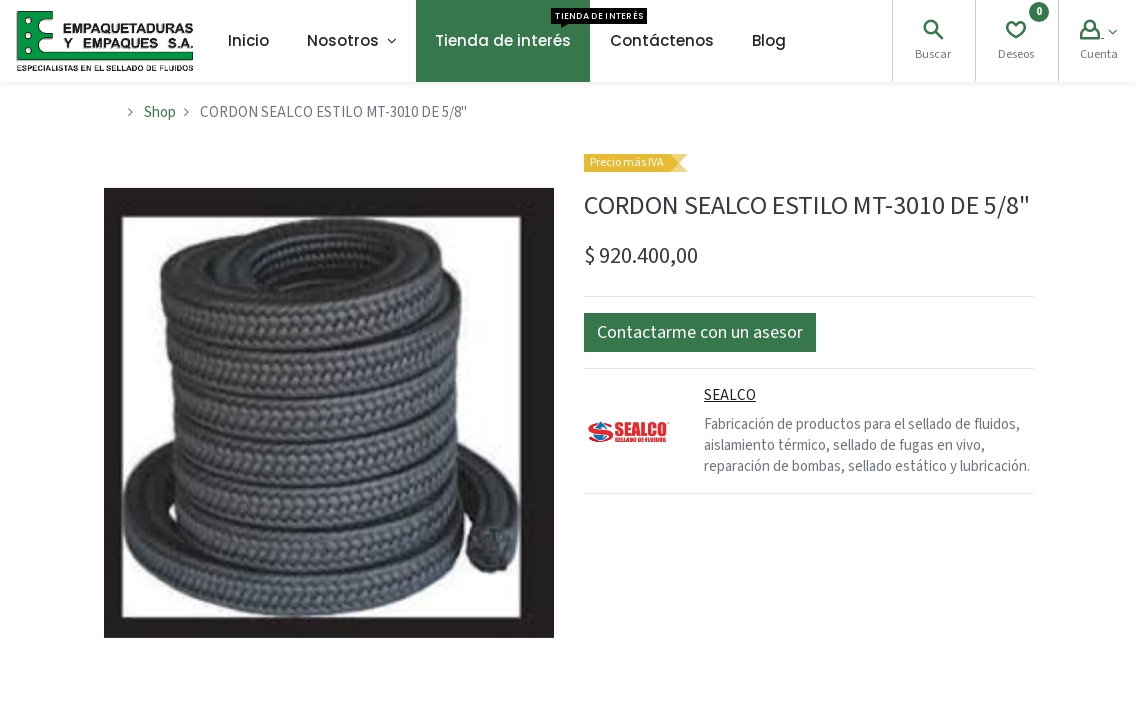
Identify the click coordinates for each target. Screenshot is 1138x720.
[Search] (933, 32)
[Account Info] (1098, 32)
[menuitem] (248, 41)
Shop (160, 112)
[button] (700, 332)
